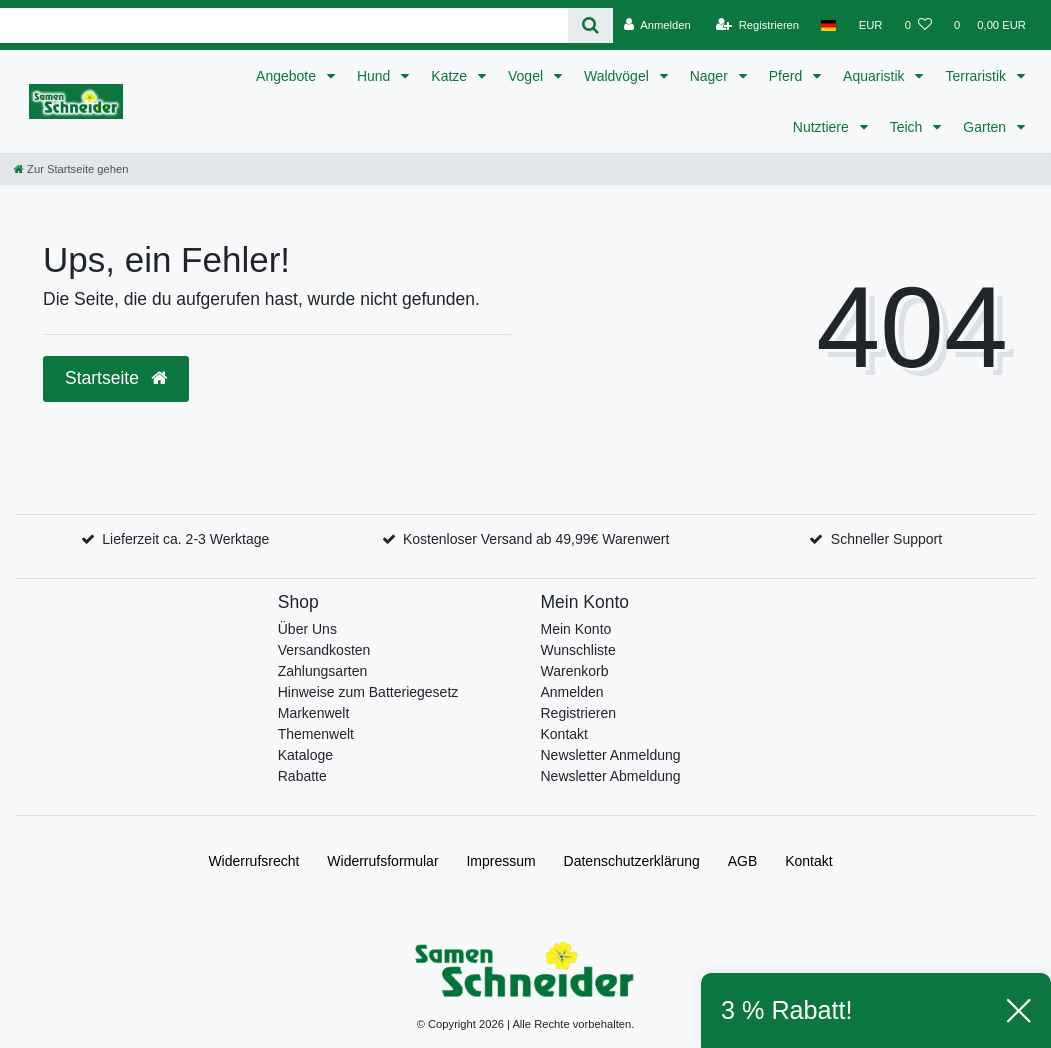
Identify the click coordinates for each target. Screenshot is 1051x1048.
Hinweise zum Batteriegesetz (368, 692)
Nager (711, 76)
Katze (451, 76)
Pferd (787, 76)
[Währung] (871, 25)
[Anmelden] (657, 25)
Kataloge (305, 755)
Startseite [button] (116, 378)
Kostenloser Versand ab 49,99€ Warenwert (536, 539)
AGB (743, 861)
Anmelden (572, 692)
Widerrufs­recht (253, 861)
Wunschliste (578, 650)
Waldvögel (618, 76)
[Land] (828, 25)
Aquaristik (875, 76)
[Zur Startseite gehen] (71, 169)
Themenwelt (316, 734)
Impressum (500, 861)
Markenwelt (314, 713)
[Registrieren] (757, 25)
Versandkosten (324, 650)
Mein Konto (576, 629)
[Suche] (590, 25)
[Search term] (284, 25)
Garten (986, 127)
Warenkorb (575, 671)
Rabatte (302, 776)
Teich (908, 127)
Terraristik (977, 76)
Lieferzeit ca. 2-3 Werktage (185, 539)
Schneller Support (886, 539)
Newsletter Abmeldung (611, 776)
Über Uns (307, 629)
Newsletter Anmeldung (611, 755)
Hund (375, 76)
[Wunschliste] (918, 25)
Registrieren (578, 713)
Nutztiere (823, 127)
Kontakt (564, 734)
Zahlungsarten (323, 671)
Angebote (288, 76)
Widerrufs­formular (382, 861)
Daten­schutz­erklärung (632, 861)
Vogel (527, 76)
